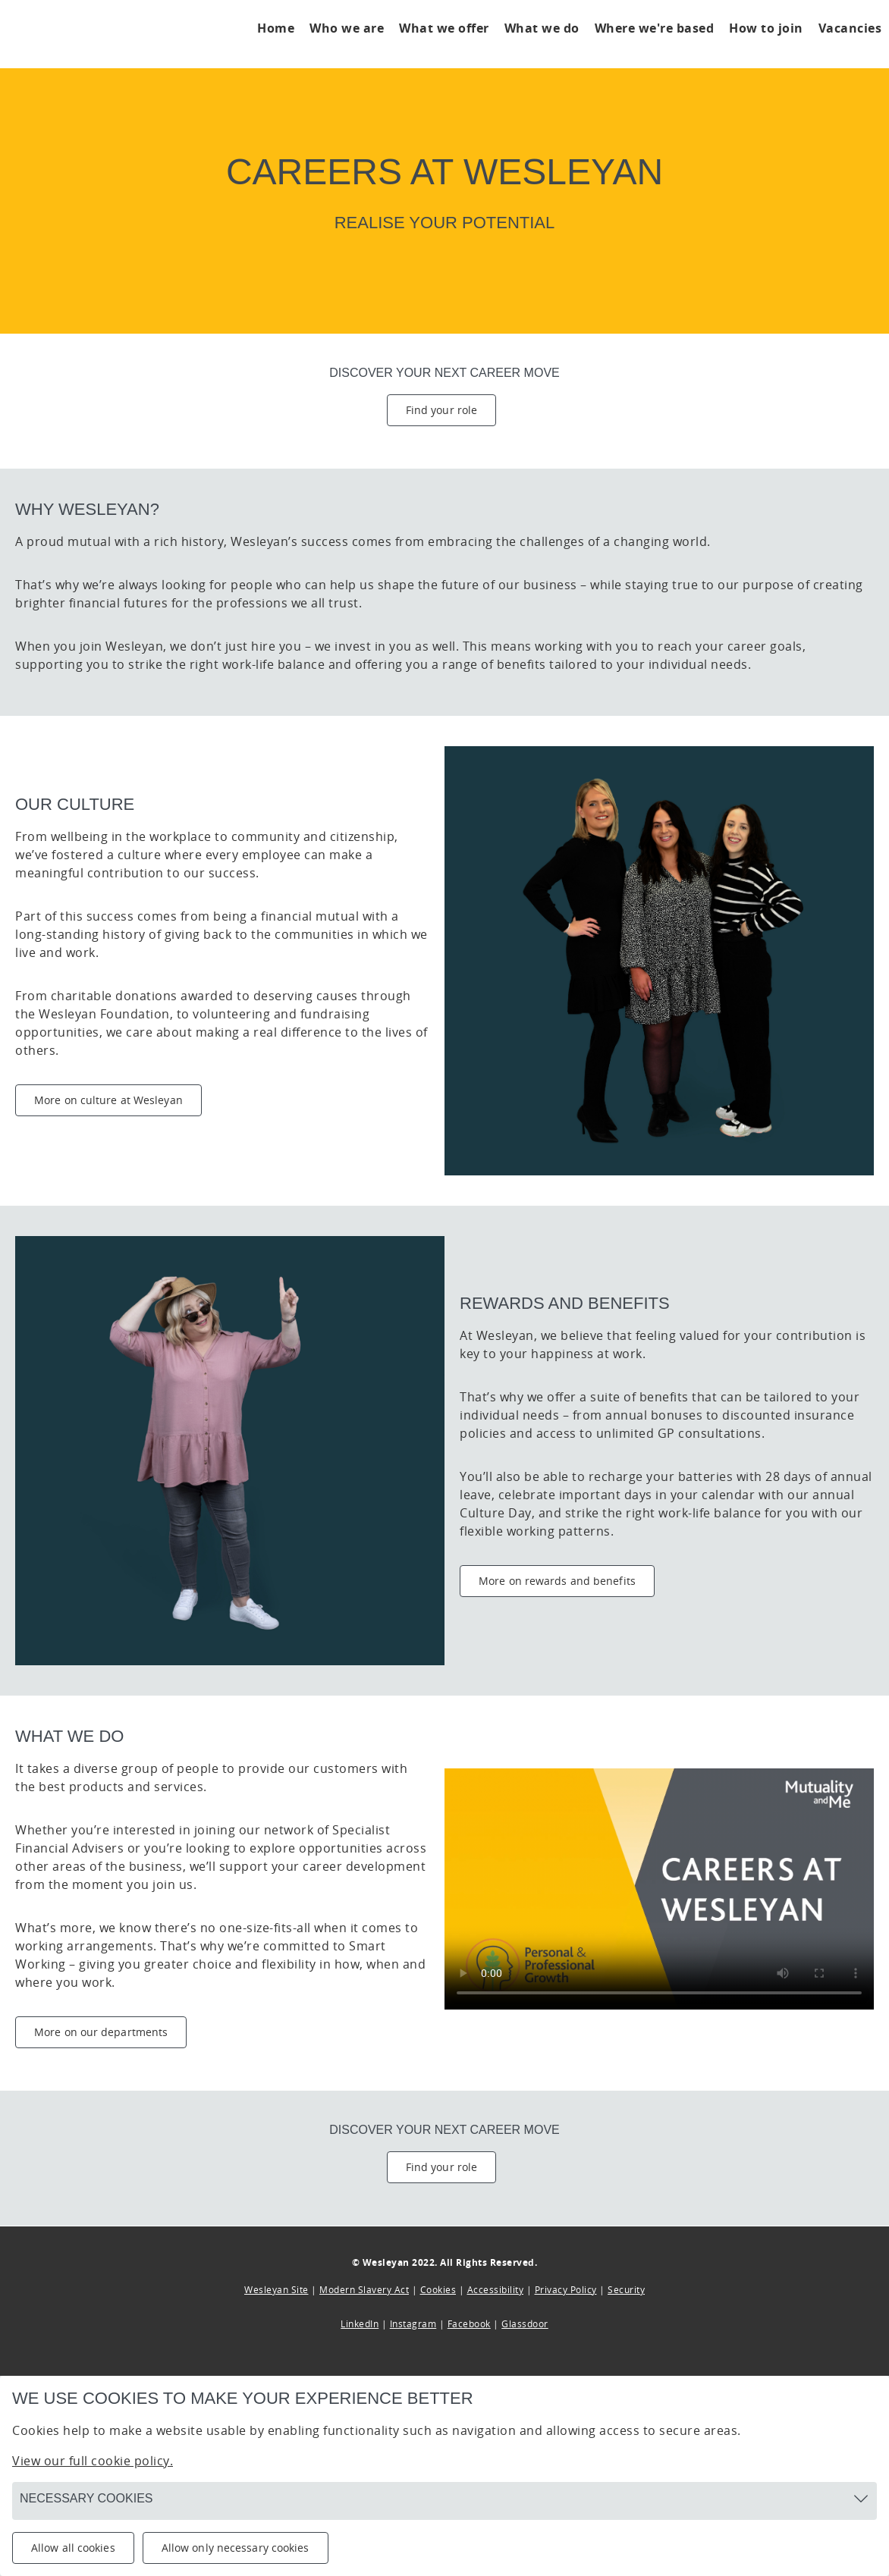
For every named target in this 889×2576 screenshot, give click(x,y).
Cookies (438, 2289)
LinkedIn (360, 2323)
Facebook (469, 2323)
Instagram (413, 2323)
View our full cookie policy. (92, 2460)
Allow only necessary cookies (235, 2547)
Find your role (441, 410)
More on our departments (101, 2032)
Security (626, 2289)
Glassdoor (524, 2323)
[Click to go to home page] (95, 34)
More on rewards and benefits (557, 1581)
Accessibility (495, 2289)
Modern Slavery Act (364, 2289)
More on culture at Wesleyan (108, 1100)
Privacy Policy (566, 2289)
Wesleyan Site (276, 2289)
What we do (542, 28)
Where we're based (655, 28)
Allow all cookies (73, 2547)
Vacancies (850, 28)
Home (275, 28)
